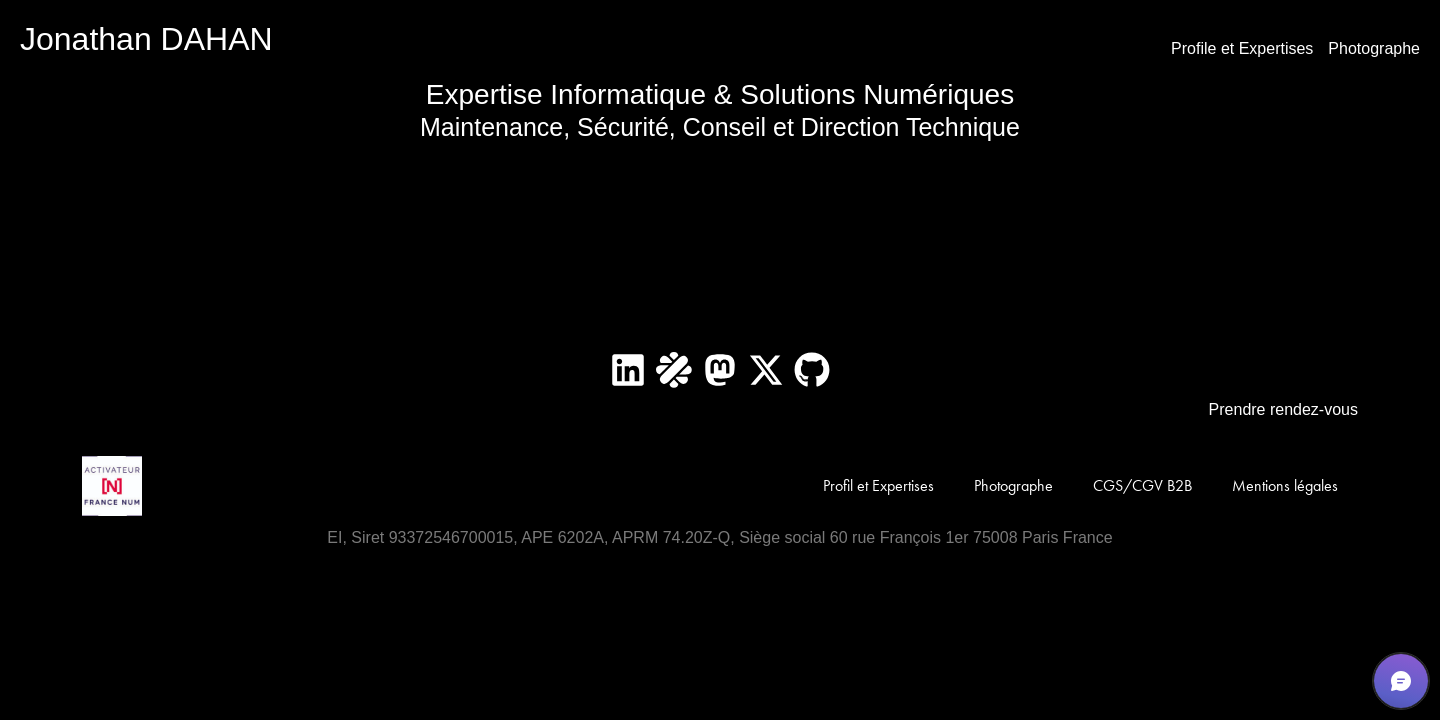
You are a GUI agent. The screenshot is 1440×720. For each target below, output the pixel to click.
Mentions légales (1285, 485)
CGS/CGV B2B (1142, 485)
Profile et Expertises (1242, 48)
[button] (1401, 681)
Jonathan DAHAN (146, 39)
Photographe (1374, 48)
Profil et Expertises (878, 485)
